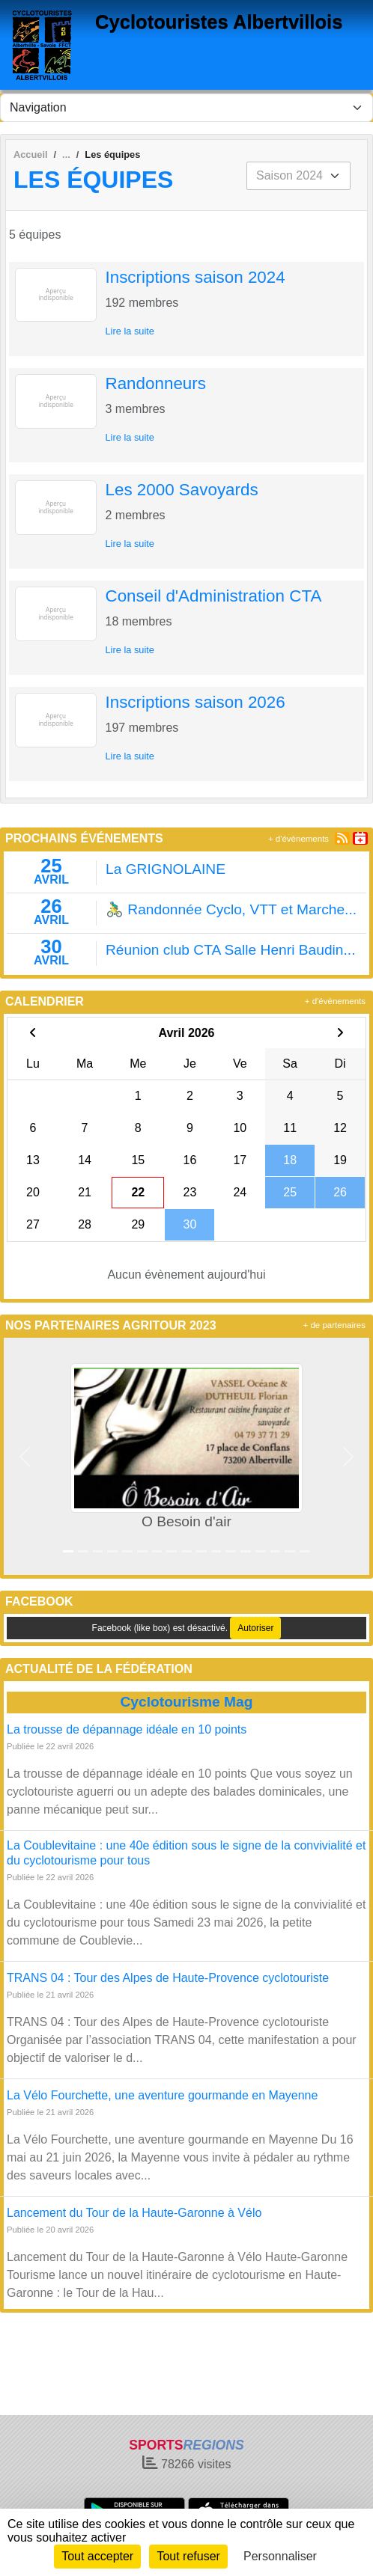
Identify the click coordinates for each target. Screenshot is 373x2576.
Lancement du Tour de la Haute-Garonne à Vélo (134, 2212)
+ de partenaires (334, 1325)
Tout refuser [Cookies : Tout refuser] (188, 2556)
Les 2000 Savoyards (182, 489)
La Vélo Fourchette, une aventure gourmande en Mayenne (162, 2095)
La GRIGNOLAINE (165, 869)
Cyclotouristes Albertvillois (218, 21)
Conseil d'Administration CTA (214, 596)
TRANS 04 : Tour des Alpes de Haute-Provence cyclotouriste (168, 1977)
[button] (25, 1456)
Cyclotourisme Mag (187, 1702)
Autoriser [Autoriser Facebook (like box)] (255, 1628)
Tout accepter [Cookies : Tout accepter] (97, 2556)
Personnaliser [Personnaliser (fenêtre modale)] (280, 2556)
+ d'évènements (298, 838)
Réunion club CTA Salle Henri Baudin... (230, 950)
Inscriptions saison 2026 (195, 702)
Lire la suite (130, 331)
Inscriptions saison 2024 (195, 277)
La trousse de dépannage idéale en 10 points (126, 1729)
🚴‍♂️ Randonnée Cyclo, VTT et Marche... (231, 909)
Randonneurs (156, 383)
